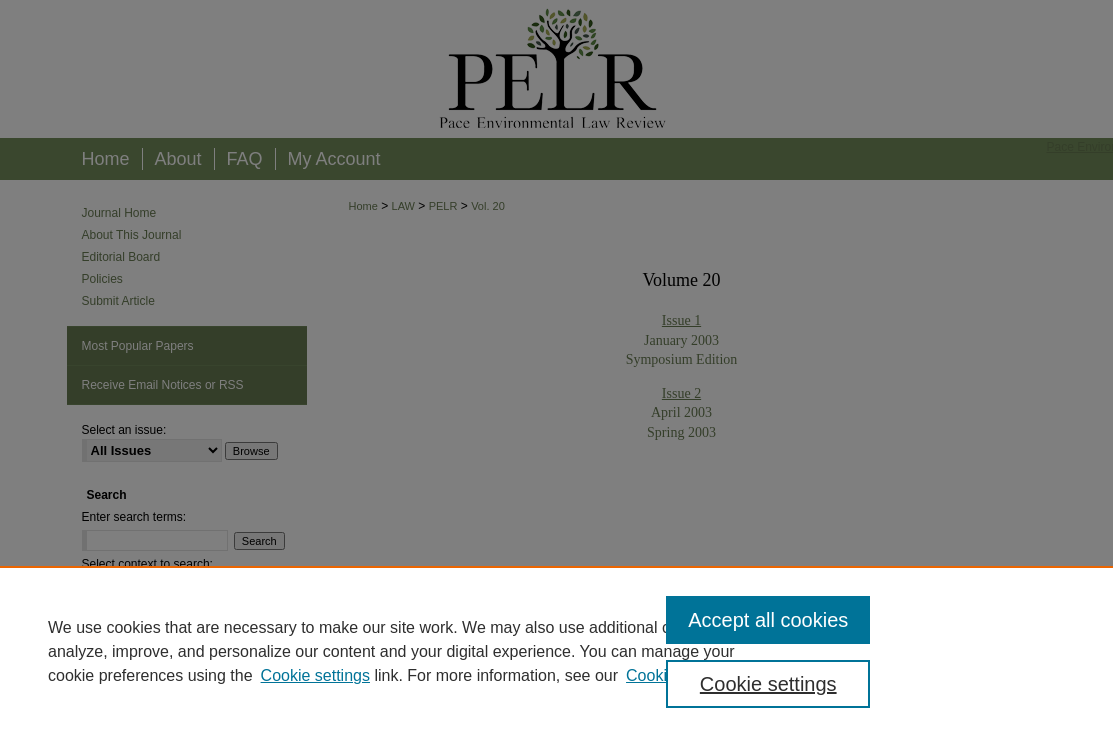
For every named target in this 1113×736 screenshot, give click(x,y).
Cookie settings (315, 675)
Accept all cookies (768, 620)
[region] (556, 651)
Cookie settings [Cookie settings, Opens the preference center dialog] (768, 684)
